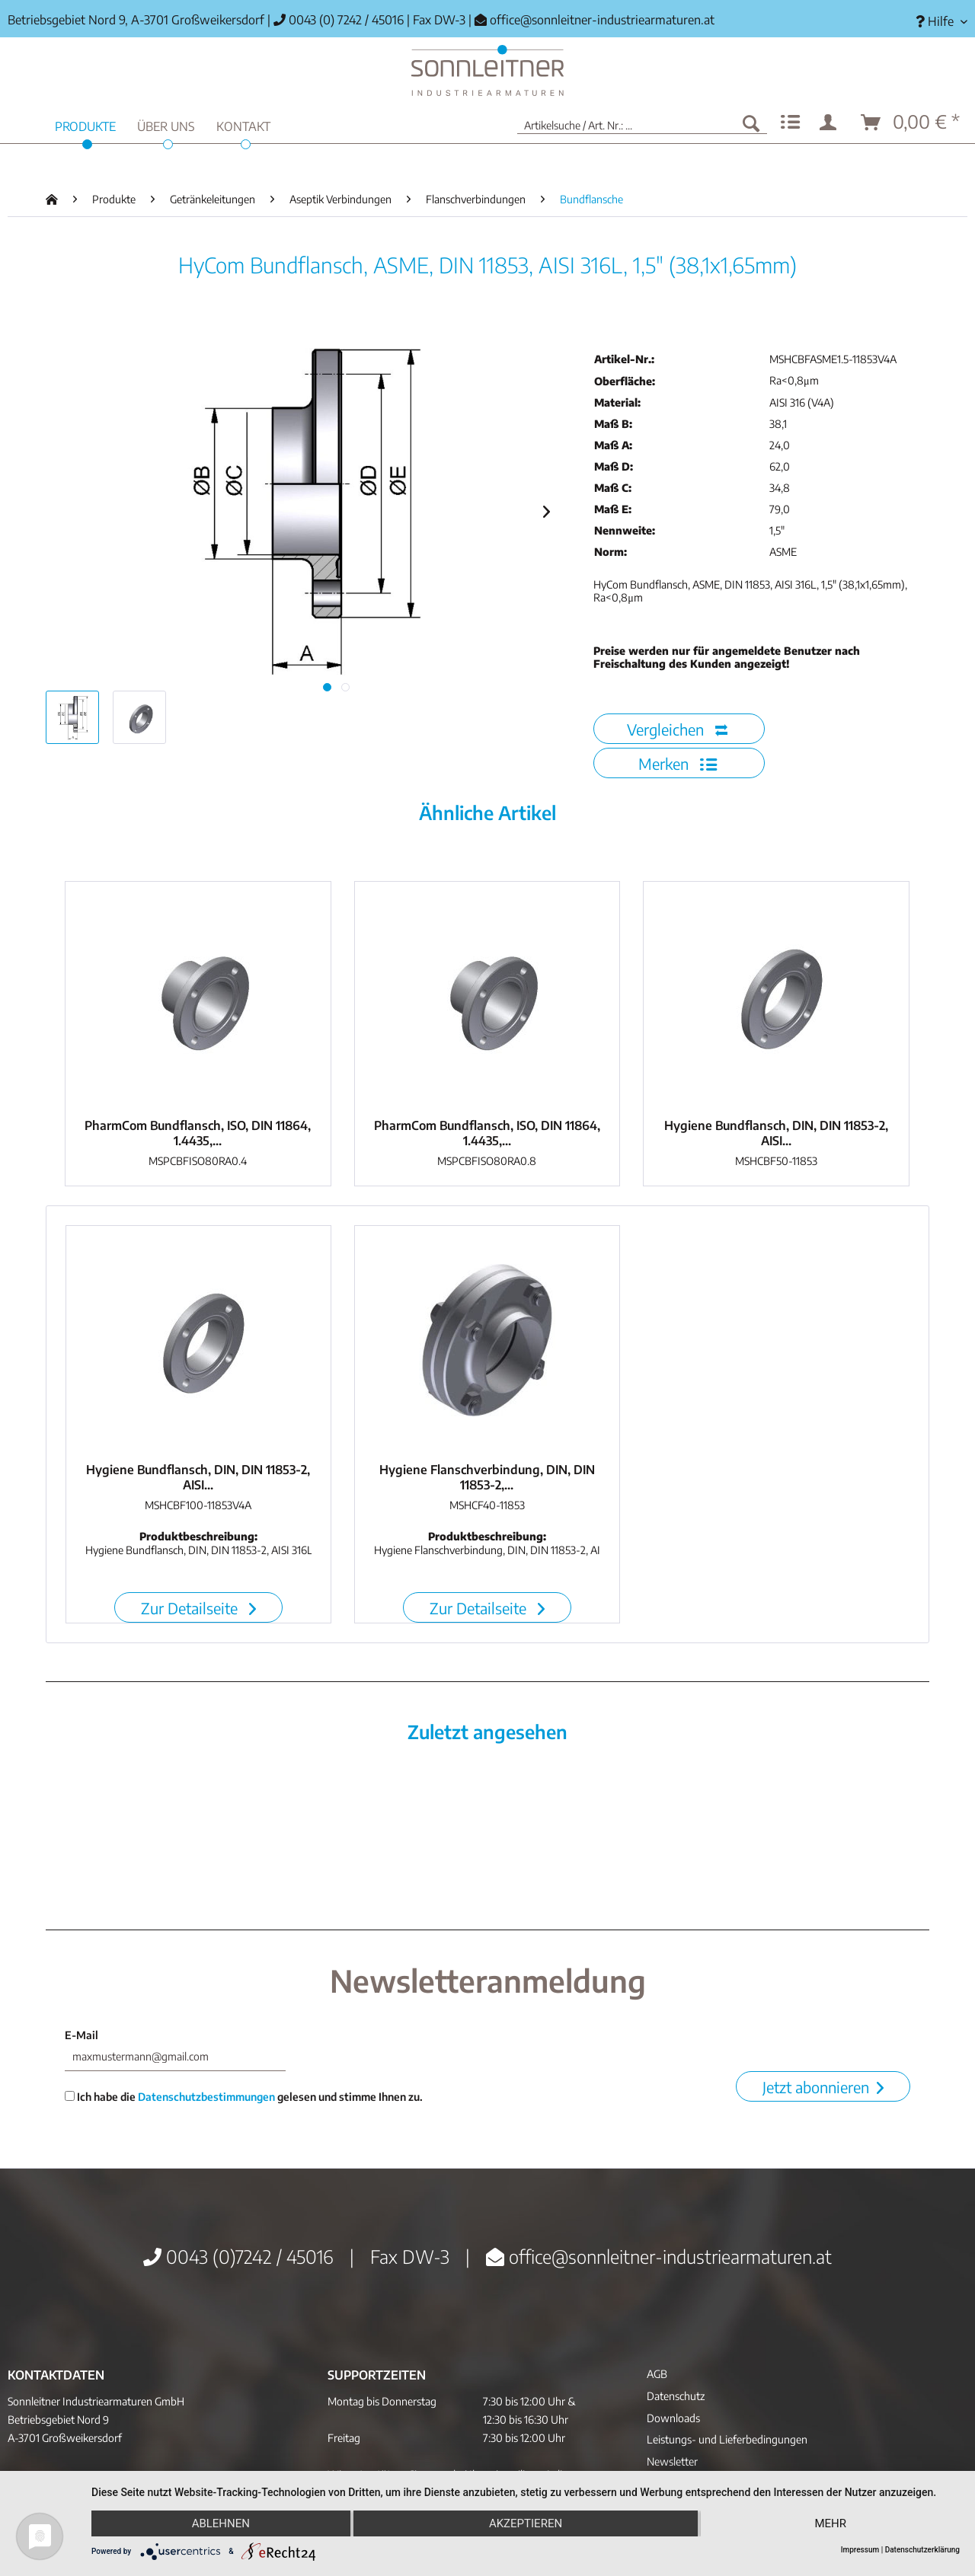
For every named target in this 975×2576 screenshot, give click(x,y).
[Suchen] (751, 122)
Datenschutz (676, 2395)
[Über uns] (166, 124)
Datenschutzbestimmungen (206, 2096)
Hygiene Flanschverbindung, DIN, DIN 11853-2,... (487, 1477)
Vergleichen (677, 729)
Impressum (860, 2550)
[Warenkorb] (911, 122)
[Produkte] (85, 124)
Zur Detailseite (198, 1607)
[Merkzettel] (790, 122)
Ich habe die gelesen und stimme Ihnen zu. (244, 2096)
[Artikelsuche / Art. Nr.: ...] (642, 122)
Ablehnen (221, 2523)
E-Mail (81, 2035)
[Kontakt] (243, 124)
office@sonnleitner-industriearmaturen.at (602, 19)
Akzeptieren (525, 2523)
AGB (657, 2373)
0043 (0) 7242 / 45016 (338, 19)
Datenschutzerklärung (922, 2550)
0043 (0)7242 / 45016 (238, 2256)
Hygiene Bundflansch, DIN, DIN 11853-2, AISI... (776, 1133)
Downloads (673, 2418)
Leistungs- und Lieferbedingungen (727, 2439)
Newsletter (672, 2461)
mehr (830, 2523)
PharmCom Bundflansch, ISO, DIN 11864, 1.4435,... (198, 1133)
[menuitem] (935, 21)
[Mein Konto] (831, 122)
